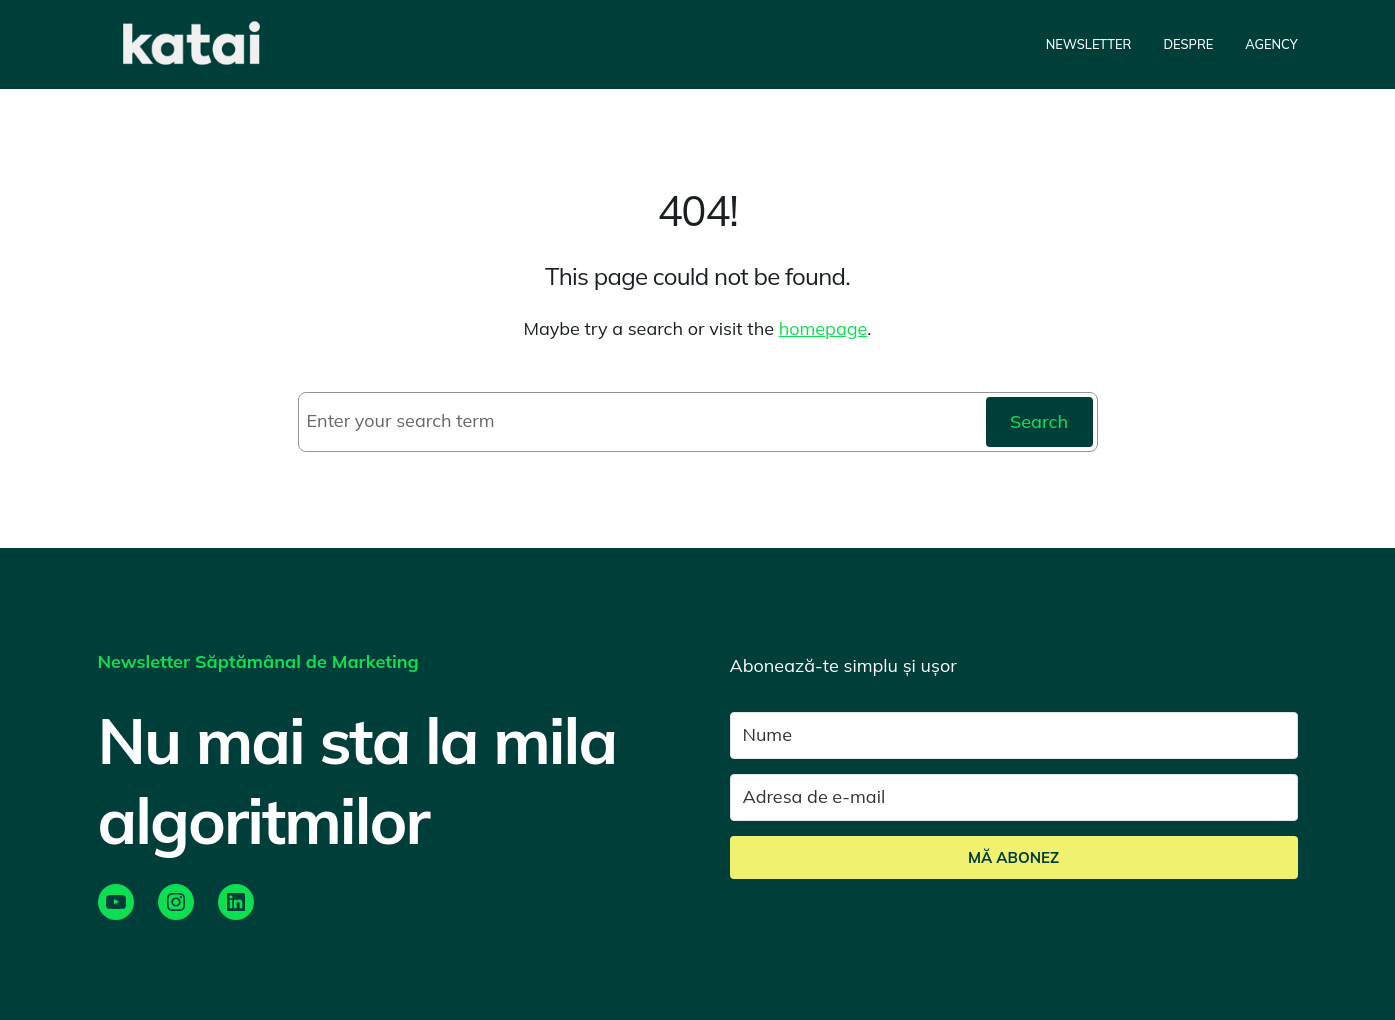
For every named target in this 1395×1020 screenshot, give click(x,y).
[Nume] (1014, 735)
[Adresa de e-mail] (1014, 797)
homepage (823, 328)
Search (1039, 421)
